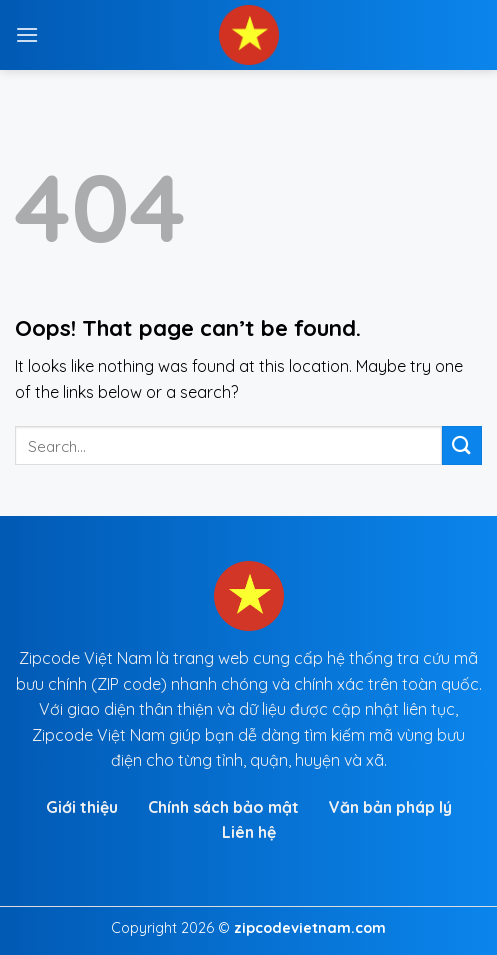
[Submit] (462, 445)
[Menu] (27, 34)
